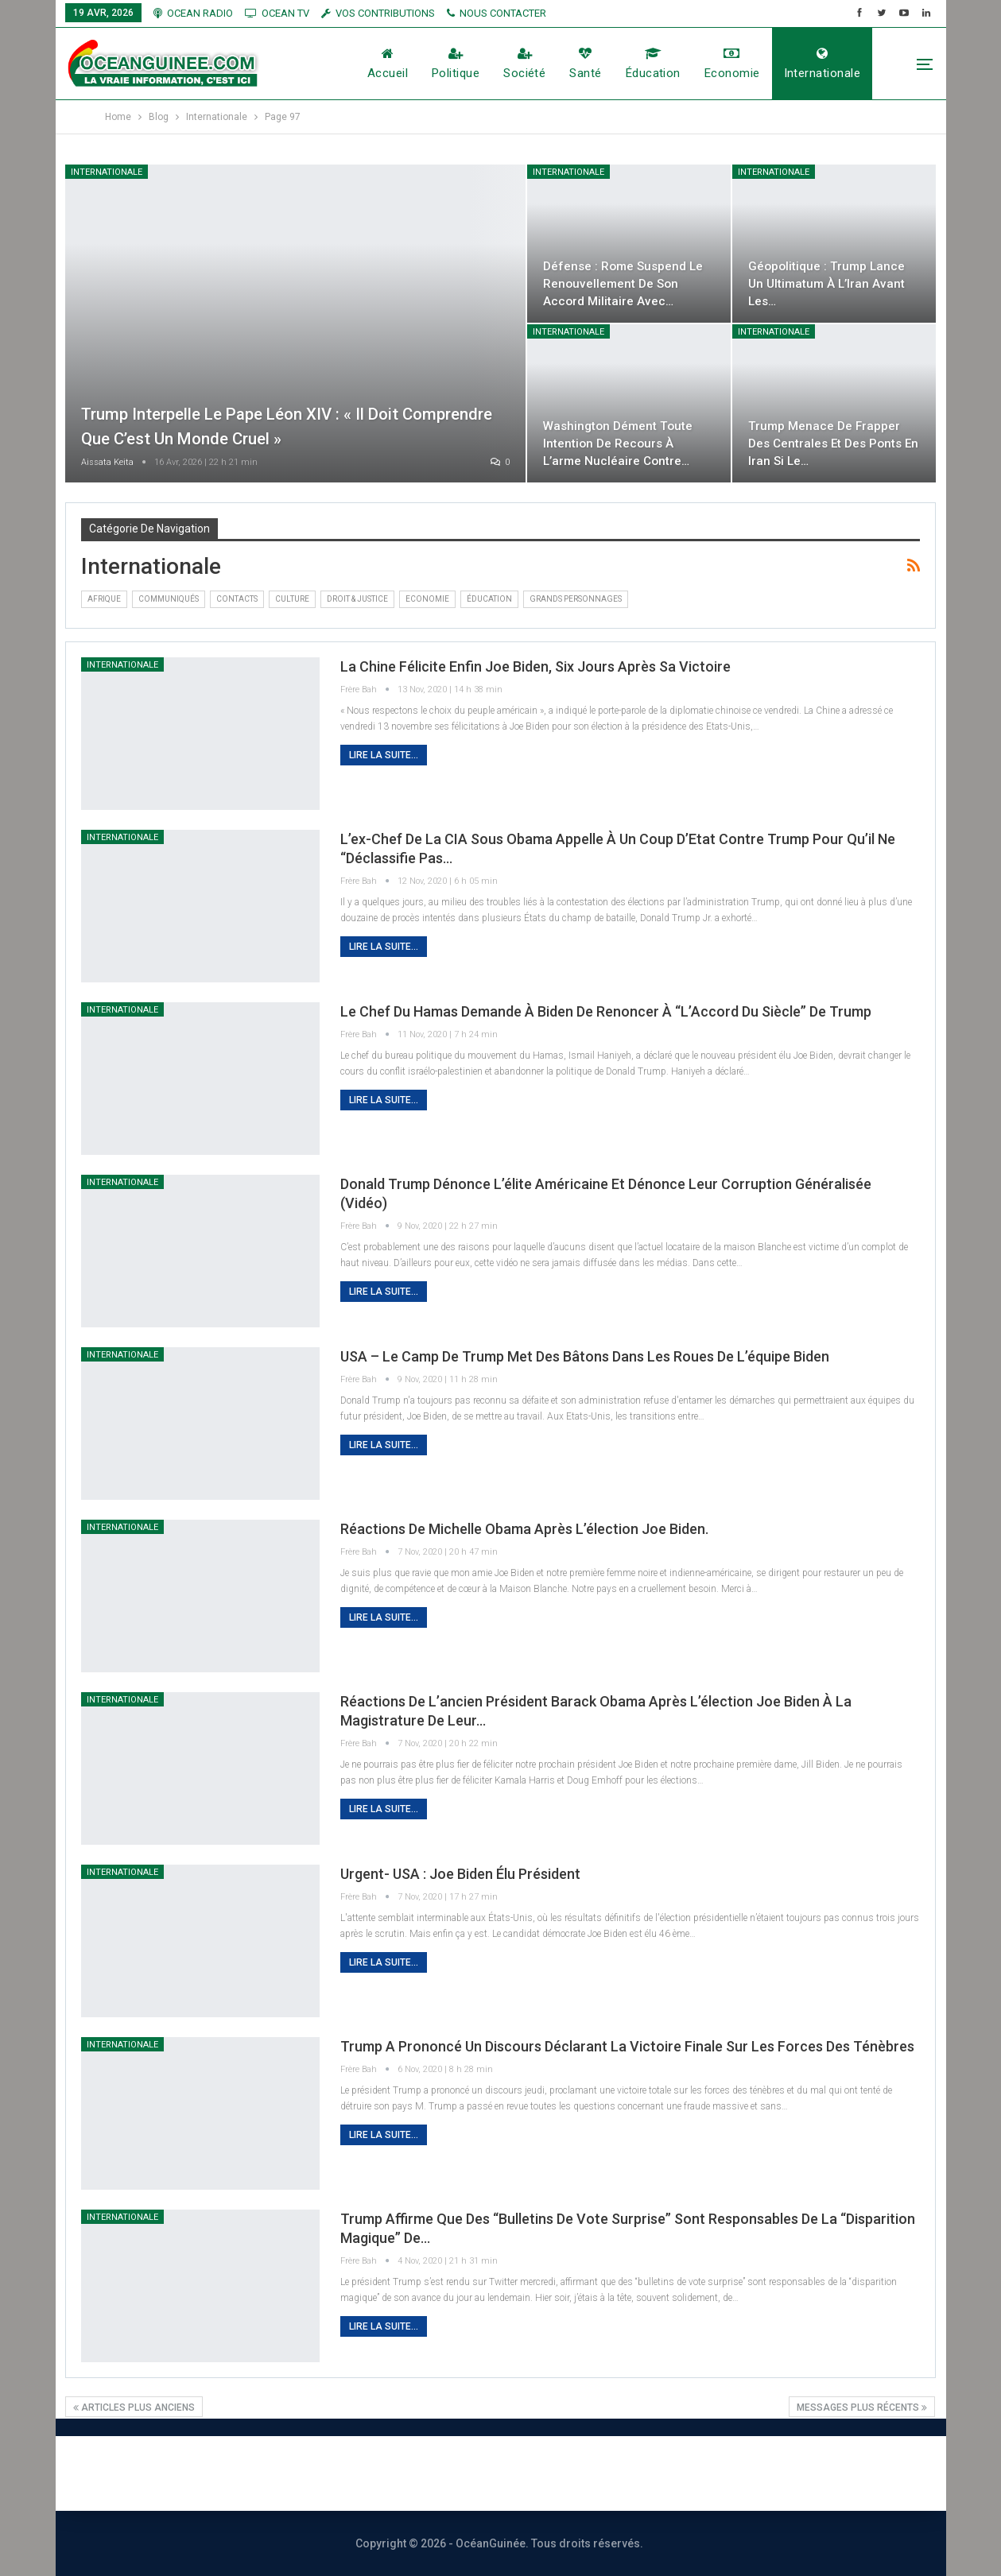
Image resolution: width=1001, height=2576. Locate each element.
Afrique (104, 599)
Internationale (822, 63)
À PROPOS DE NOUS (293, 2473)
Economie (732, 63)
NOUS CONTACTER (496, 13)
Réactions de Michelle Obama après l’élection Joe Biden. (524, 1528)
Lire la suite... (383, 755)
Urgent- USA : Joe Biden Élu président (460, 1873)
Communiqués (168, 599)
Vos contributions (677, 2473)
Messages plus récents (862, 2407)
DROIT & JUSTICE (357, 599)
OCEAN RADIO (193, 13)
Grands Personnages (576, 599)
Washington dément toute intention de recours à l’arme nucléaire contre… (619, 443)
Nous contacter (442, 2473)
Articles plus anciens (134, 2407)
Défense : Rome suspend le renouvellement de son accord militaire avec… (625, 283)
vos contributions (378, 13)
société (524, 63)
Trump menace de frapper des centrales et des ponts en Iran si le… (827, 443)
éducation (653, 63)
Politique (455, 63)
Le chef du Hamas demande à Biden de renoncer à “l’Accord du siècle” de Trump (605, 1011)
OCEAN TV (277, 13)
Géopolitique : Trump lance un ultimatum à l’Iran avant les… (828, 283)
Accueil (387, 63)
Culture (292, 599)
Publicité (556, 2473)
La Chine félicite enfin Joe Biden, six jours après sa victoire (535, 666)
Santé (585, 63)
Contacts (237, 599)
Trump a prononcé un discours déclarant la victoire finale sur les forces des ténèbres (627, 2046)
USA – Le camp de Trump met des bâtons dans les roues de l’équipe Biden (584, 1356)
